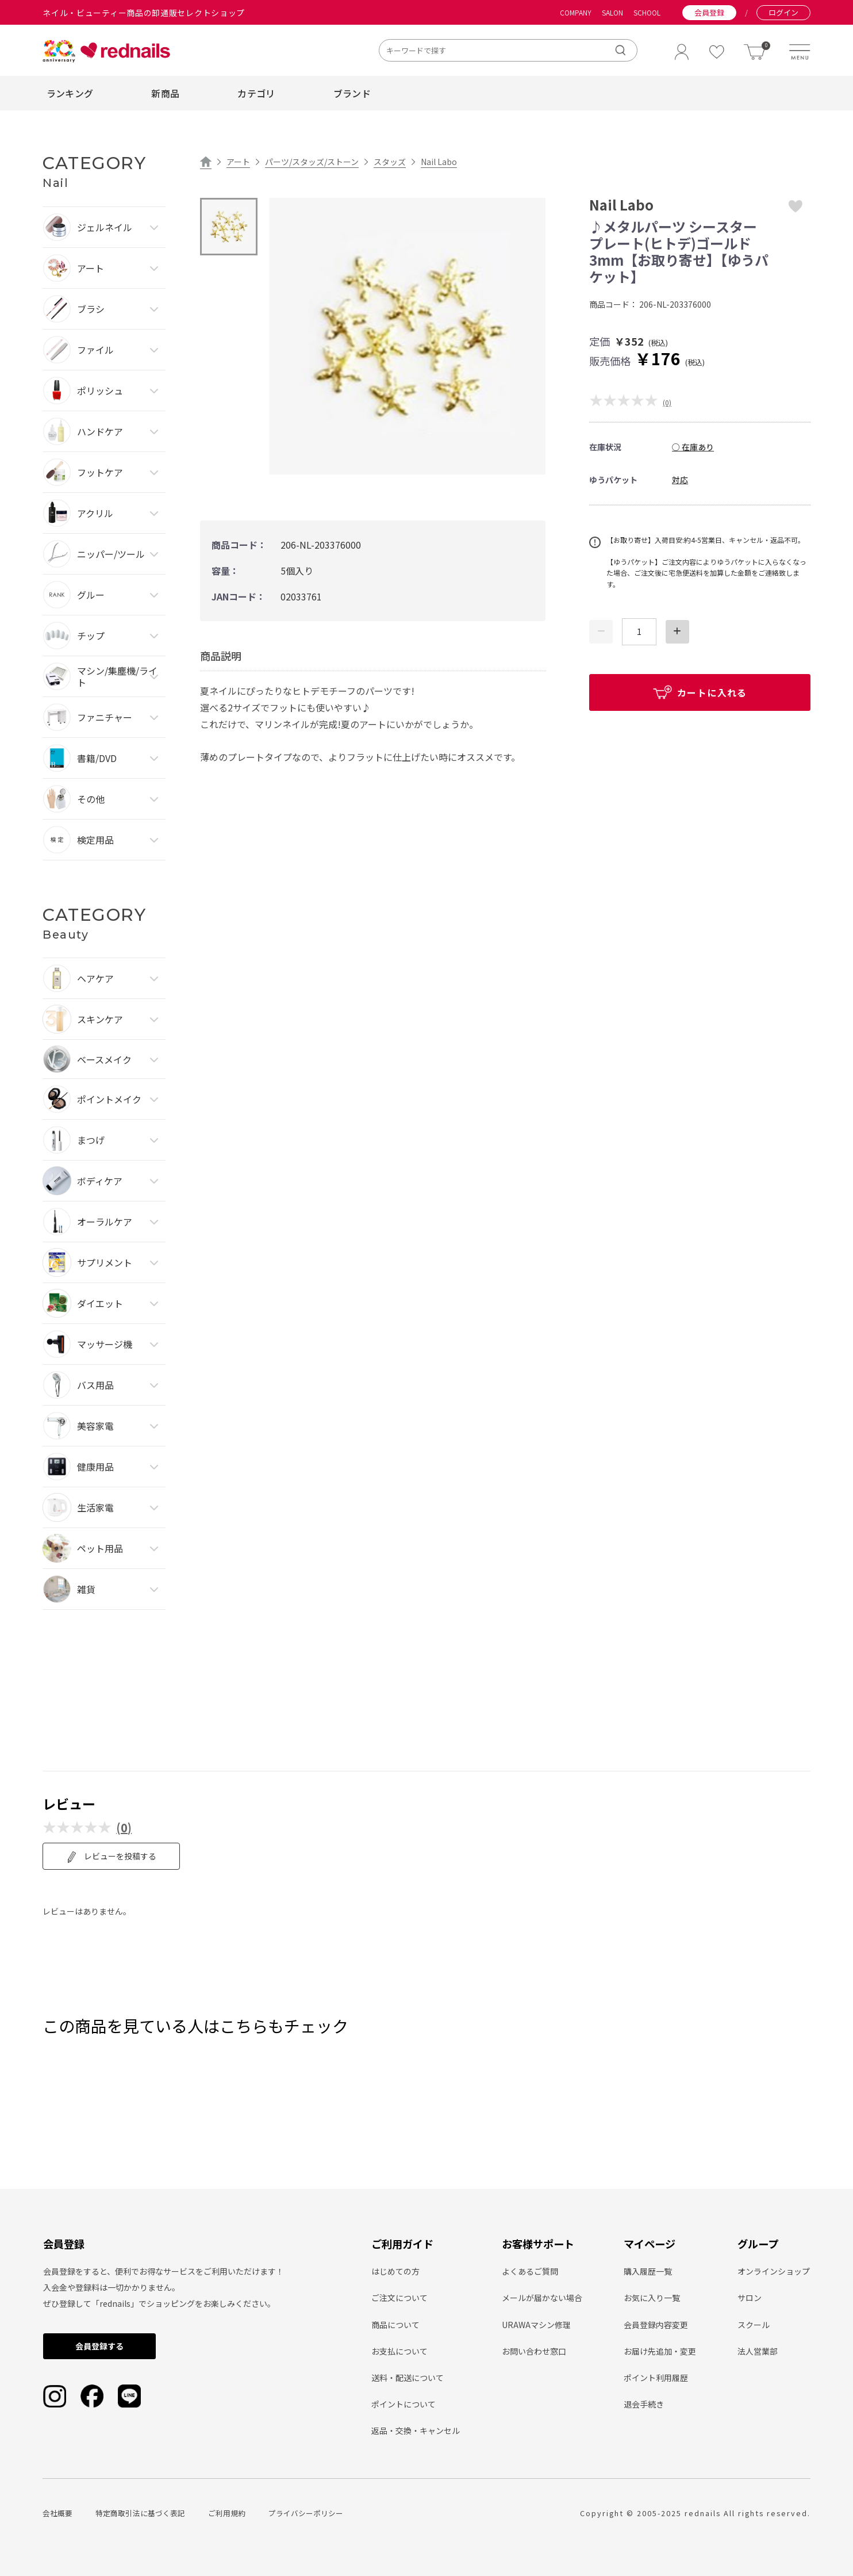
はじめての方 (395, 2271)
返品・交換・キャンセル (415, 2430)
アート (238, 161)
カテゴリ (256, 93)
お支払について (399, 2351)
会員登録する (99, 2346)
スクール (753, 2324)
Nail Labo (439, 161)
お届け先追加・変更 (660, 2351)
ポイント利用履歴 (656, 2377)
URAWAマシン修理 (536, 2324)
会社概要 (57, 2513)
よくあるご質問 (530, 2271)
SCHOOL (646, 12)
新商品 (165, 93)
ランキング (70, 93)
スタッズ (390, 161)
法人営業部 (757, 2351)
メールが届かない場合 (542, 2297)
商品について (395, 2324)
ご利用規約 (226, 2513)
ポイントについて (403, 2404)
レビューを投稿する (111, 1856)
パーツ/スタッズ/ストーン (312, 161)
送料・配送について (407, 2377)
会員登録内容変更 (656, 2324)
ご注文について (399, 2297)
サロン (749, 2297)
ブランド (352, 93)
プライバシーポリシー (305, 2513)
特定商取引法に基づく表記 (140, 2513)
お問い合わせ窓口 (534, 2351)
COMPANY (575, 12)
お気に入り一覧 (652, 2297)
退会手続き (644, 2404)
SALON (612, 12)
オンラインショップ (773, 2271)
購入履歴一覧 (648, 2271)
